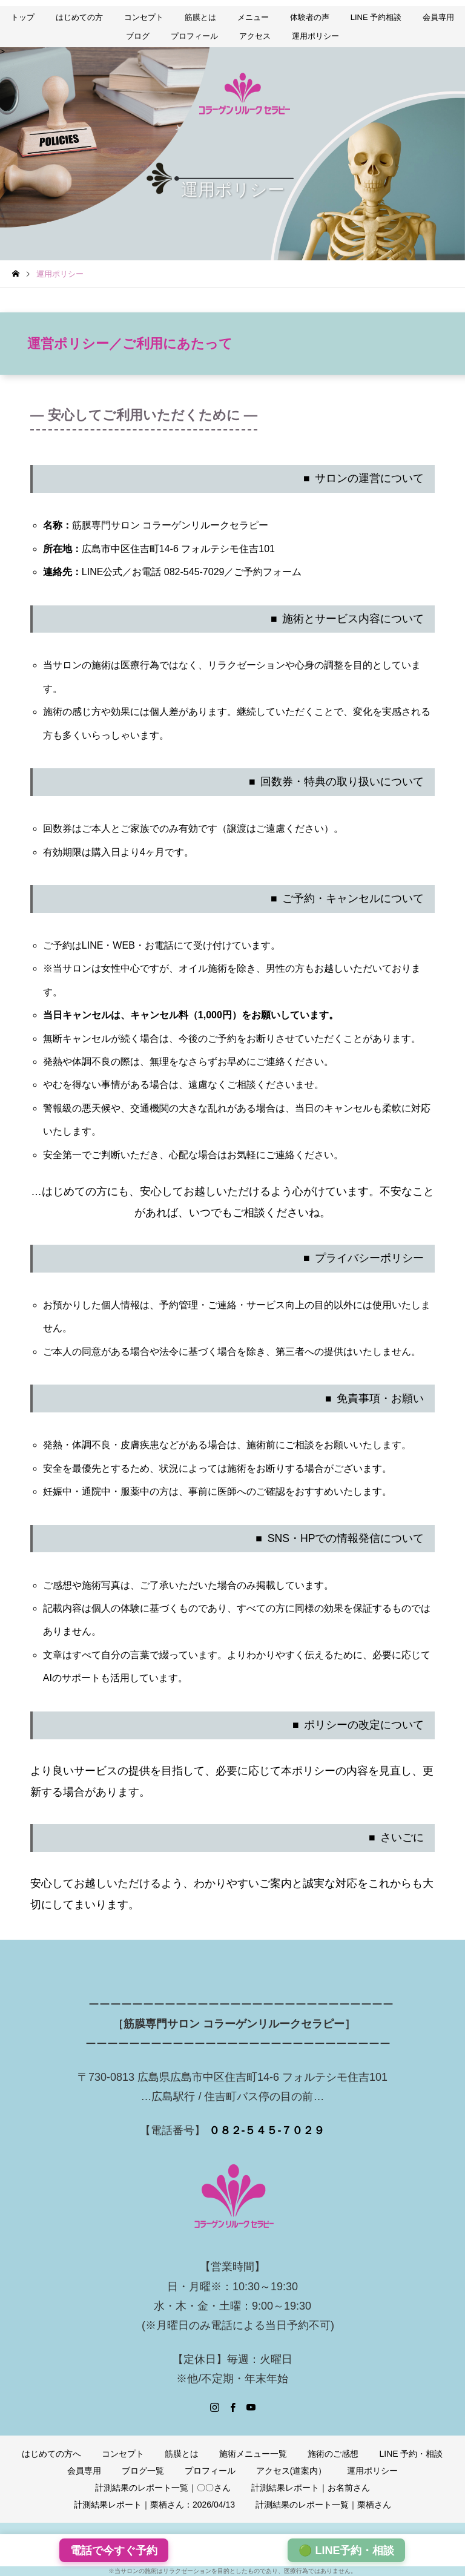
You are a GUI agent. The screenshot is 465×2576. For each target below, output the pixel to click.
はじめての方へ (51, 2454)
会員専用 (438, 17)
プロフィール (194, 36)
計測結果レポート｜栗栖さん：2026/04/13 (154, 2504)
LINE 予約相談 (376, 17)
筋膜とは (200, 17)
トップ (23, 17)
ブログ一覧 (143, 2471)
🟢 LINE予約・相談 (346, 2551)
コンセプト (143, 17)
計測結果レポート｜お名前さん (310, 2487)
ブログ (138, 36)
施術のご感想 (333, 2454)
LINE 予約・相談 (411, 2454)
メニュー (253, 17)
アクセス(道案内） (291, 2471)
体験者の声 (309, 17)
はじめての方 (79, 17)
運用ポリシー (315, 36)
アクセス (255, 36)
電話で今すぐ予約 (113, 2551)
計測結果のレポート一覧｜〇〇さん (163, 2487)
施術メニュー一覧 (253, 2454)
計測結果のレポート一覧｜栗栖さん (323, 2504)
